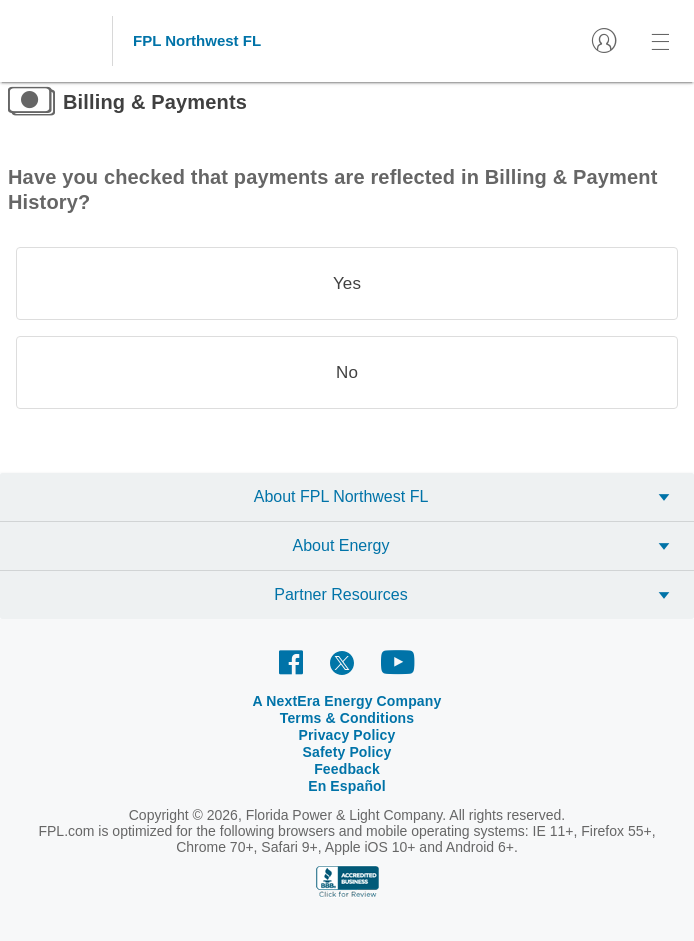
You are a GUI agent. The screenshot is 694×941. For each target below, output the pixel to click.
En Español (347, 786)
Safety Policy (347, 752)
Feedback (347, 769)
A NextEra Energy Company (347, 701)
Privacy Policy (347, 735)
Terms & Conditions (347, 718)
